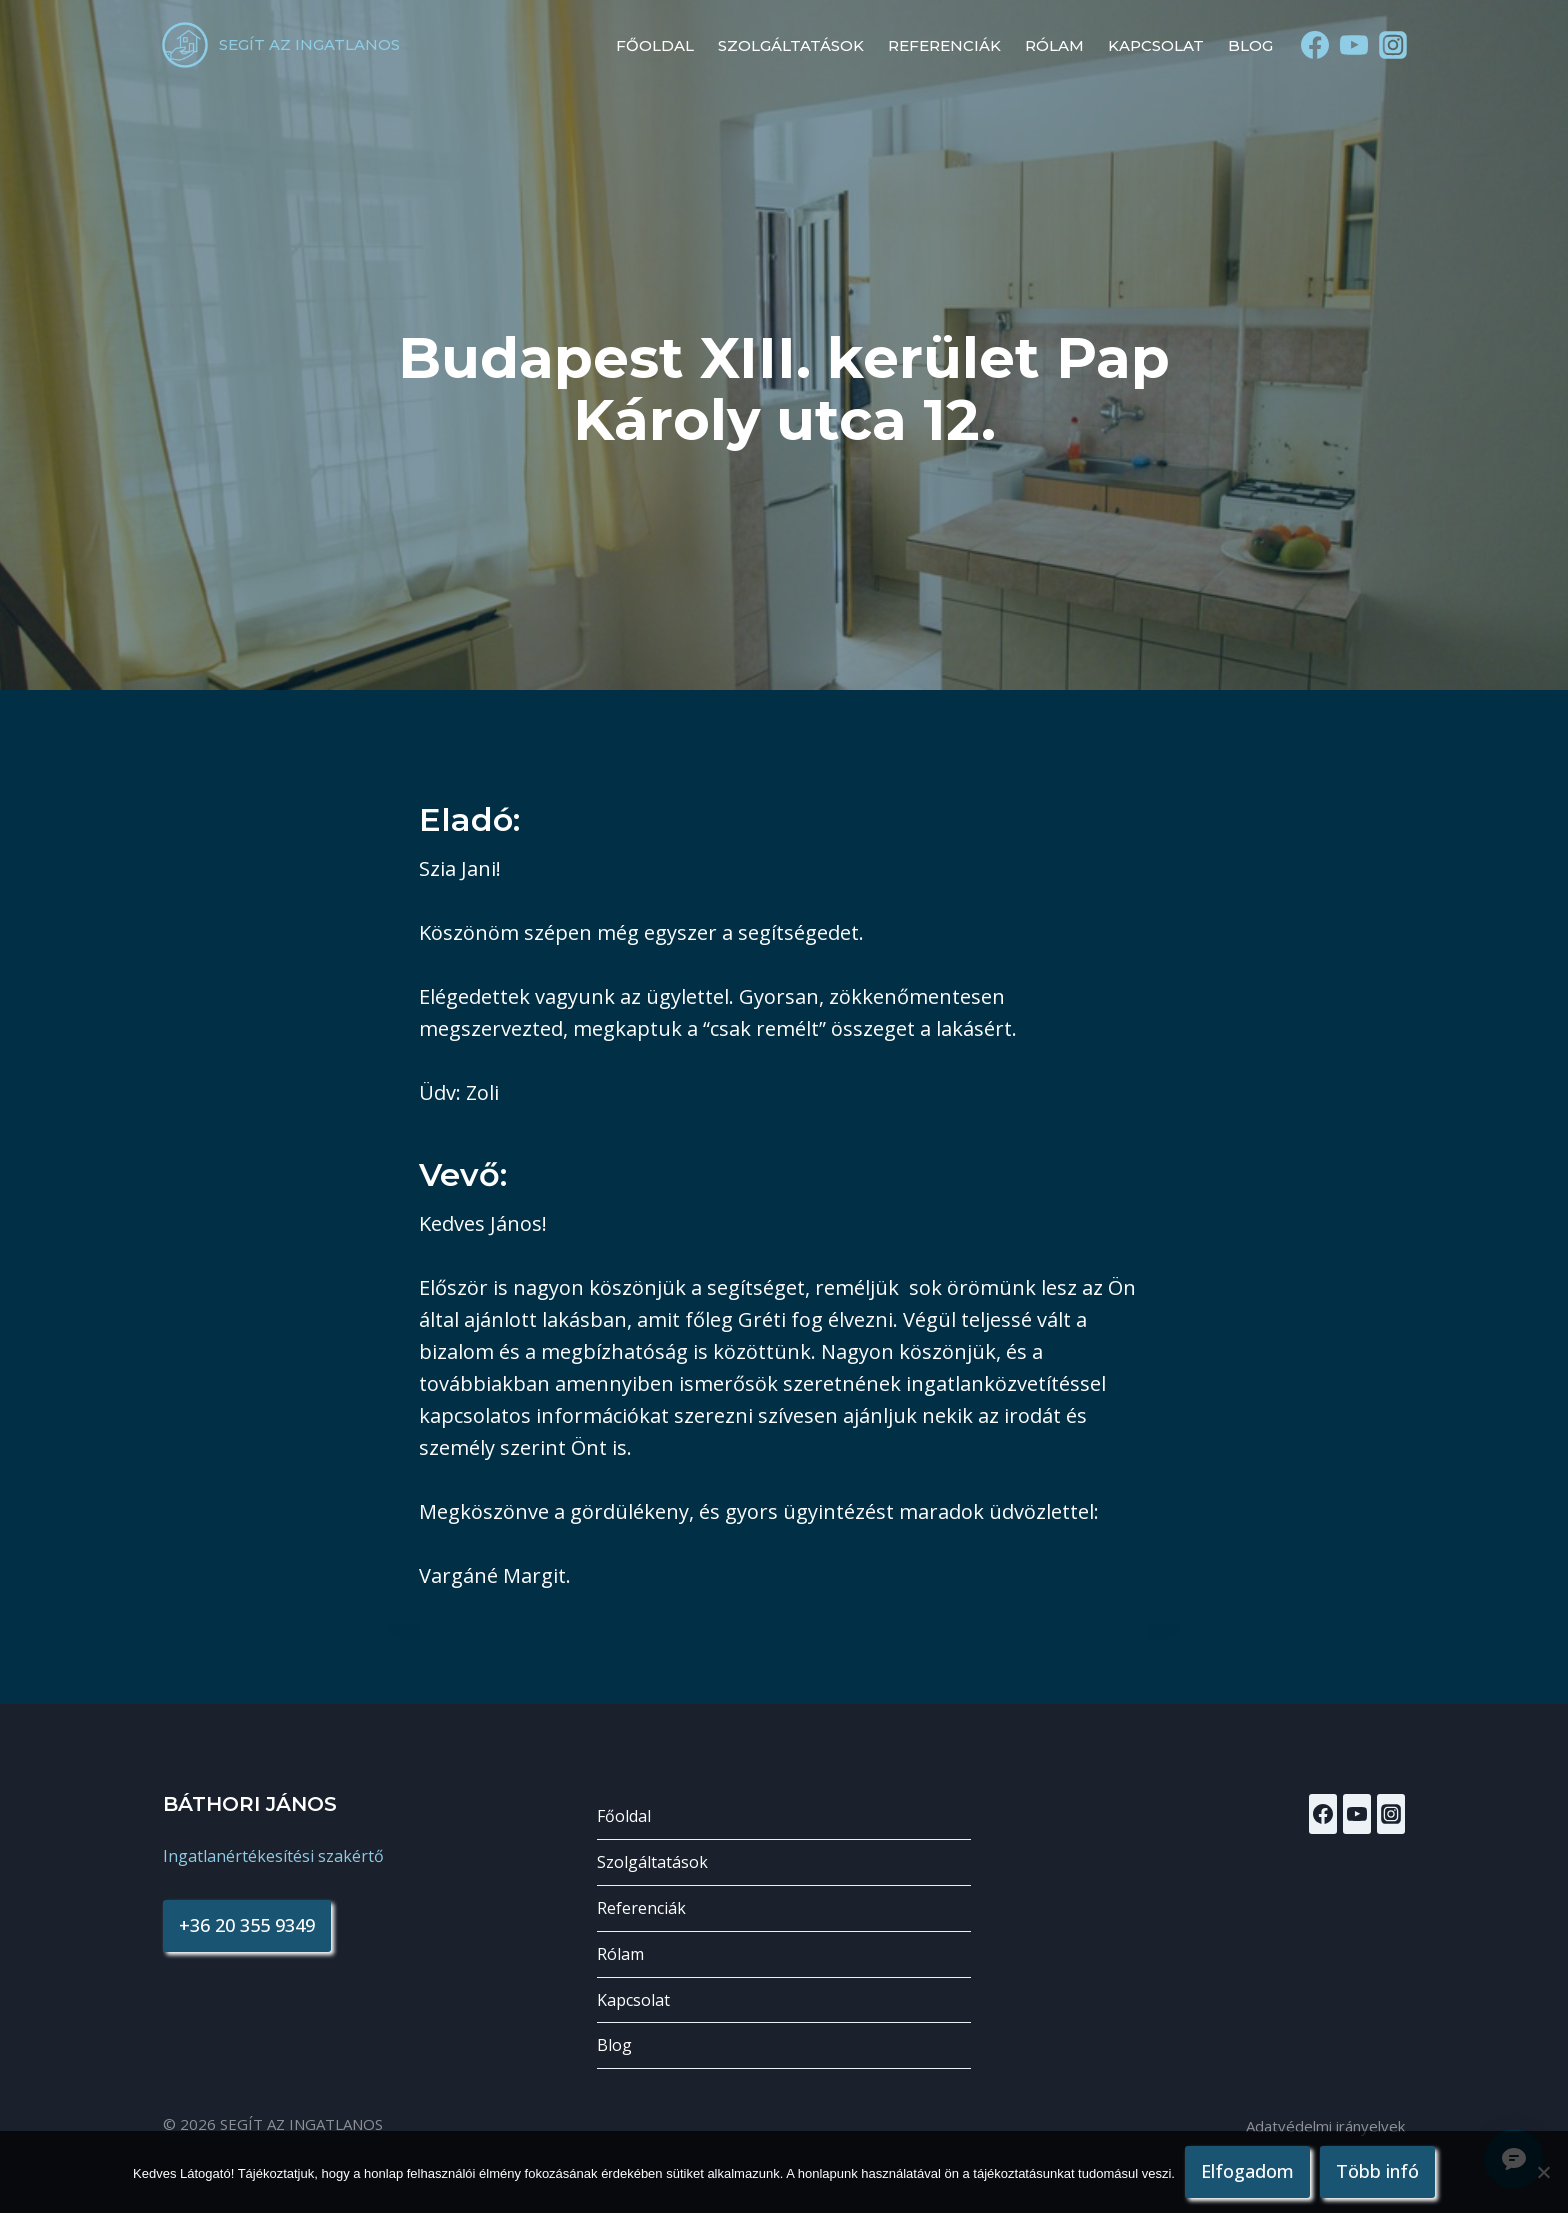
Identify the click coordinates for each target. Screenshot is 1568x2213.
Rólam (1054, 45)
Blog (1250, 45)
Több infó (1377, 2171)
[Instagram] (1393, 45)
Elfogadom (1247, 2171)
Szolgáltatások (791, 45)
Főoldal (655, 45)
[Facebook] (1314, 45)
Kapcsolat (1156, 45)
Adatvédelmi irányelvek (1325, 2126)
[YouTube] (1354, 45)
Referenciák (944, 45)
